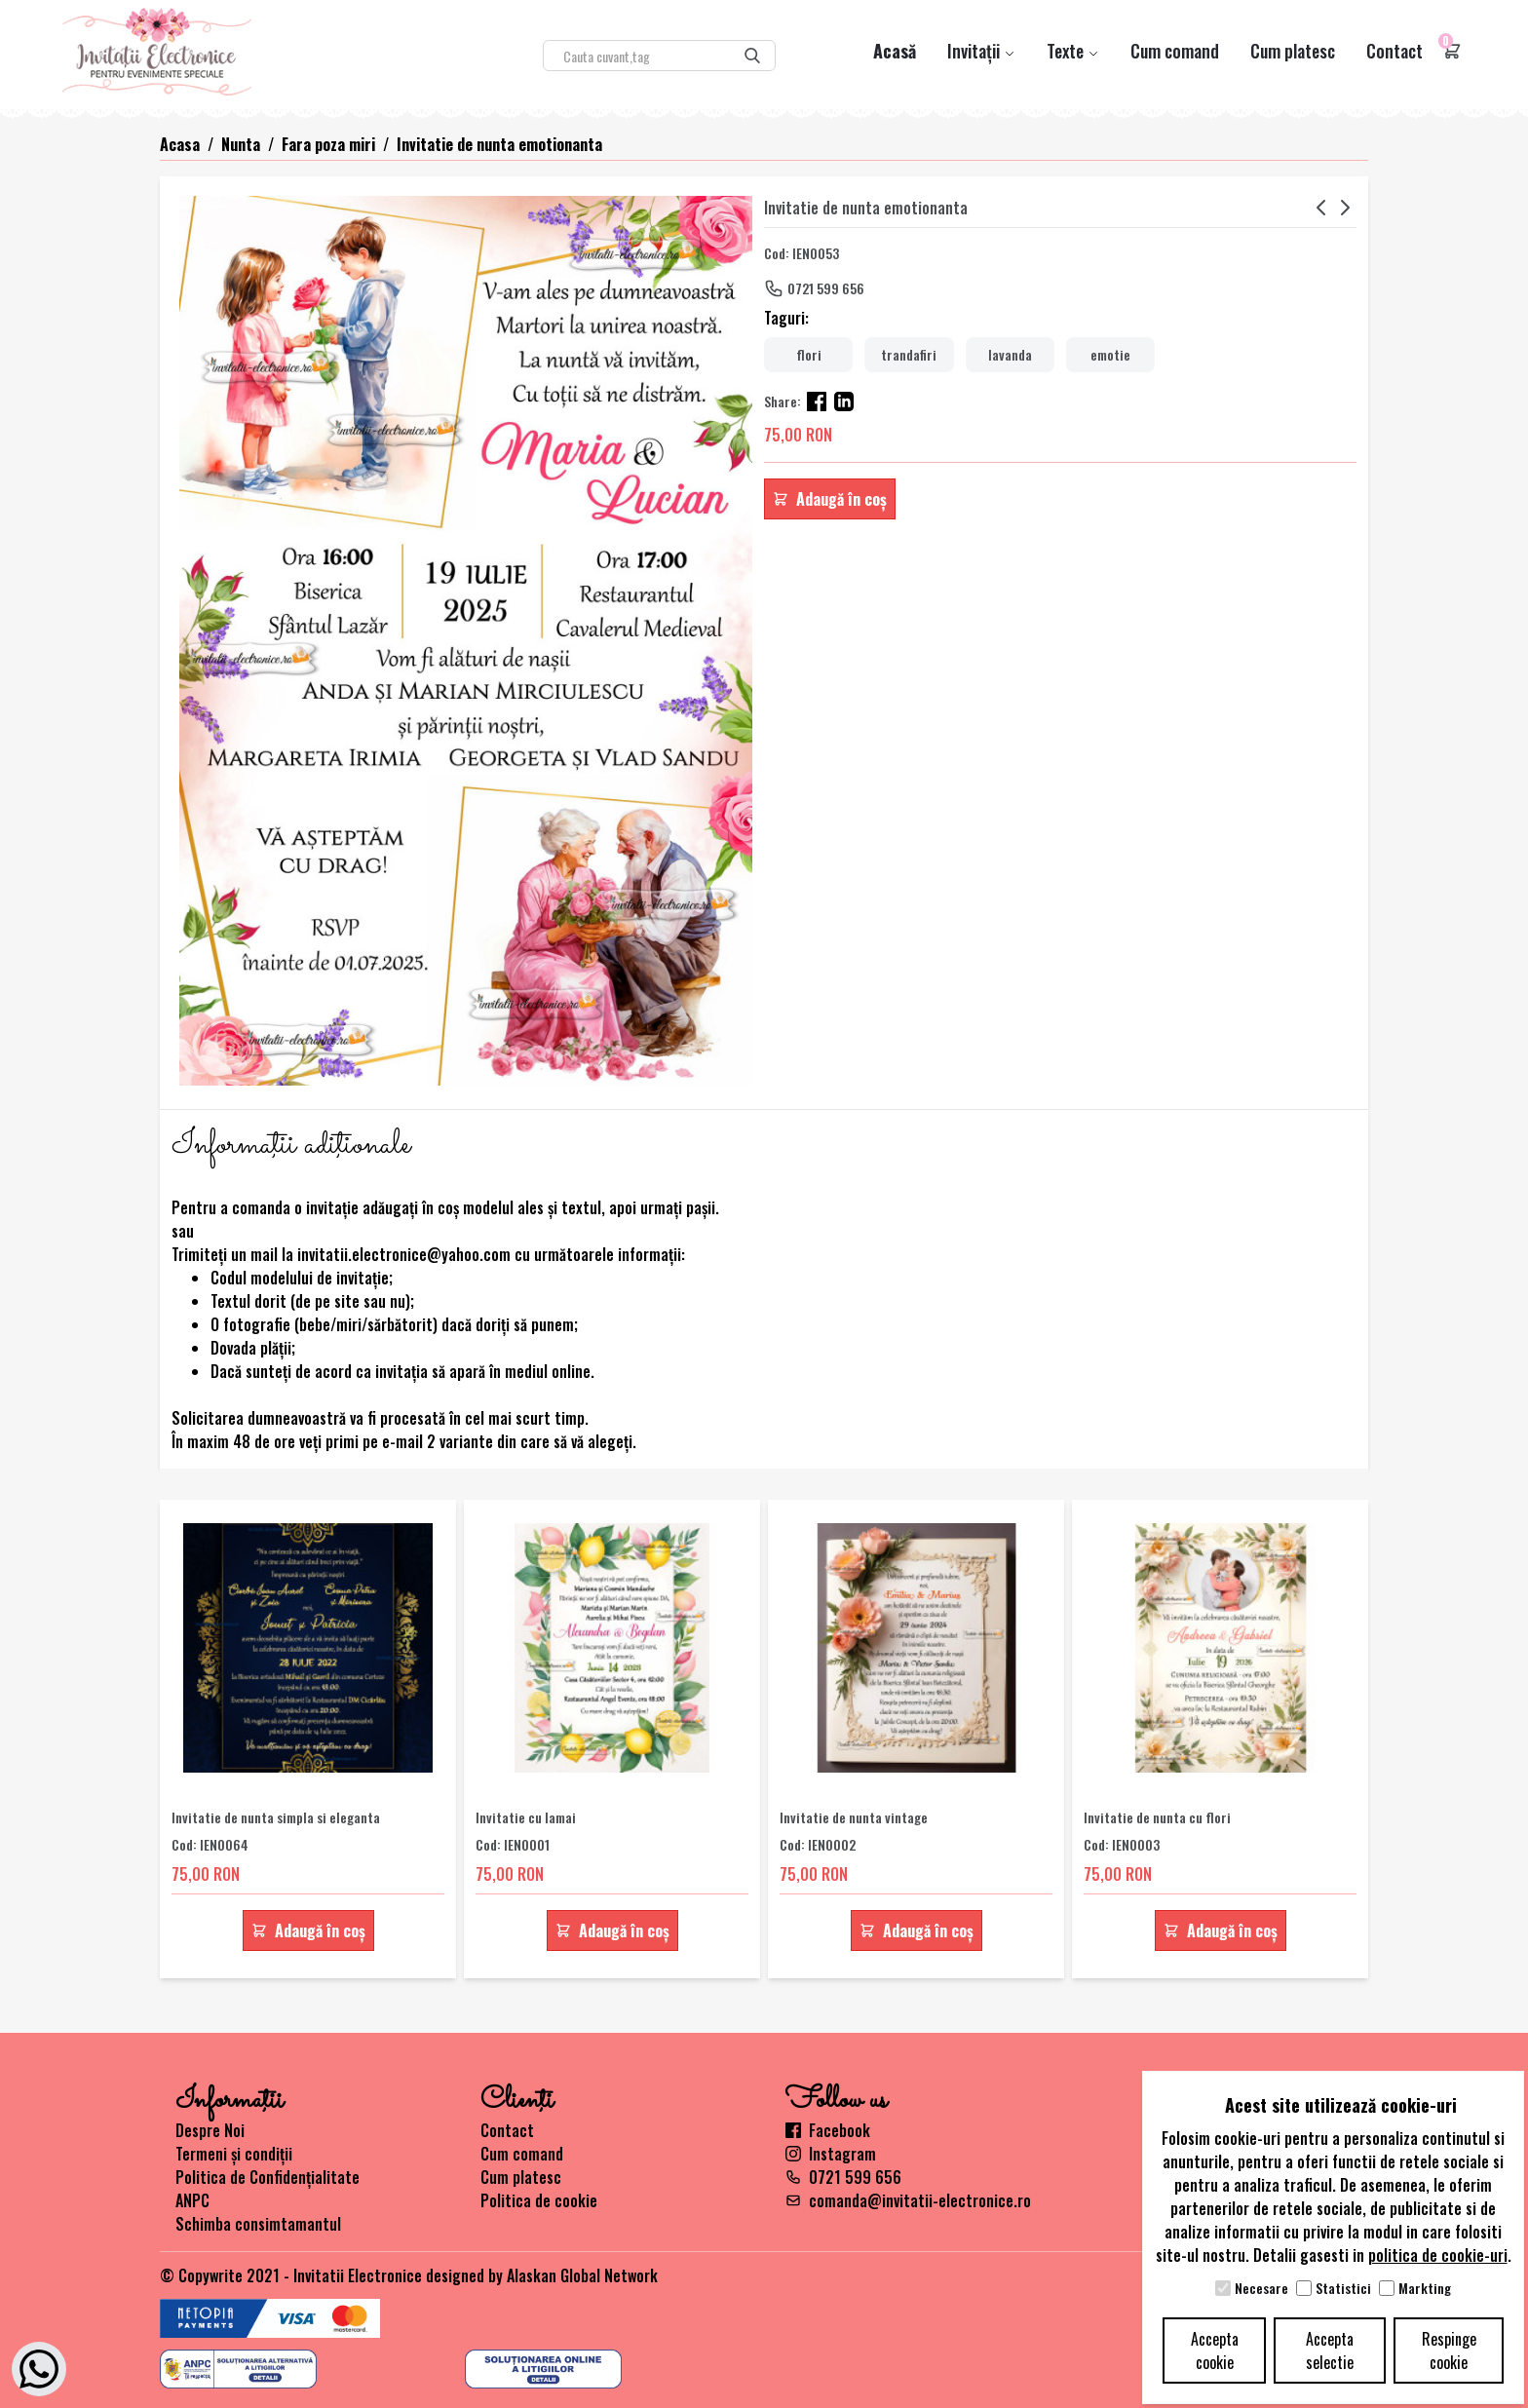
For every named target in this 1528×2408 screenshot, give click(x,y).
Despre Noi (210, 2130)
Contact (1394, 50)
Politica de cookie (538, 2200)
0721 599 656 (825, 288)
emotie (1110, 354)
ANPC (192, 2200)
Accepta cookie (1215, 2350)
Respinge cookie (1449, 2350)
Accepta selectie (1330, 2350)
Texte (1073, 50)
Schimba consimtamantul (258, 2224)
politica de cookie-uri (1438, 2255)
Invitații (981, 50)
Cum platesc (1292, 50)
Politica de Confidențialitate (267, 2177)
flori (808, 354)
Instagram (830, 2153)
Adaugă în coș (830, 499)
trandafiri (908, 354)
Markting (1424, 2288)
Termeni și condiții (233, 2153)
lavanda (1010, 354)
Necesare (1261, 2288)
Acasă (894, 50)
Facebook (827, 2130)
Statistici (1343, 2288)
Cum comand (1174, 50)
